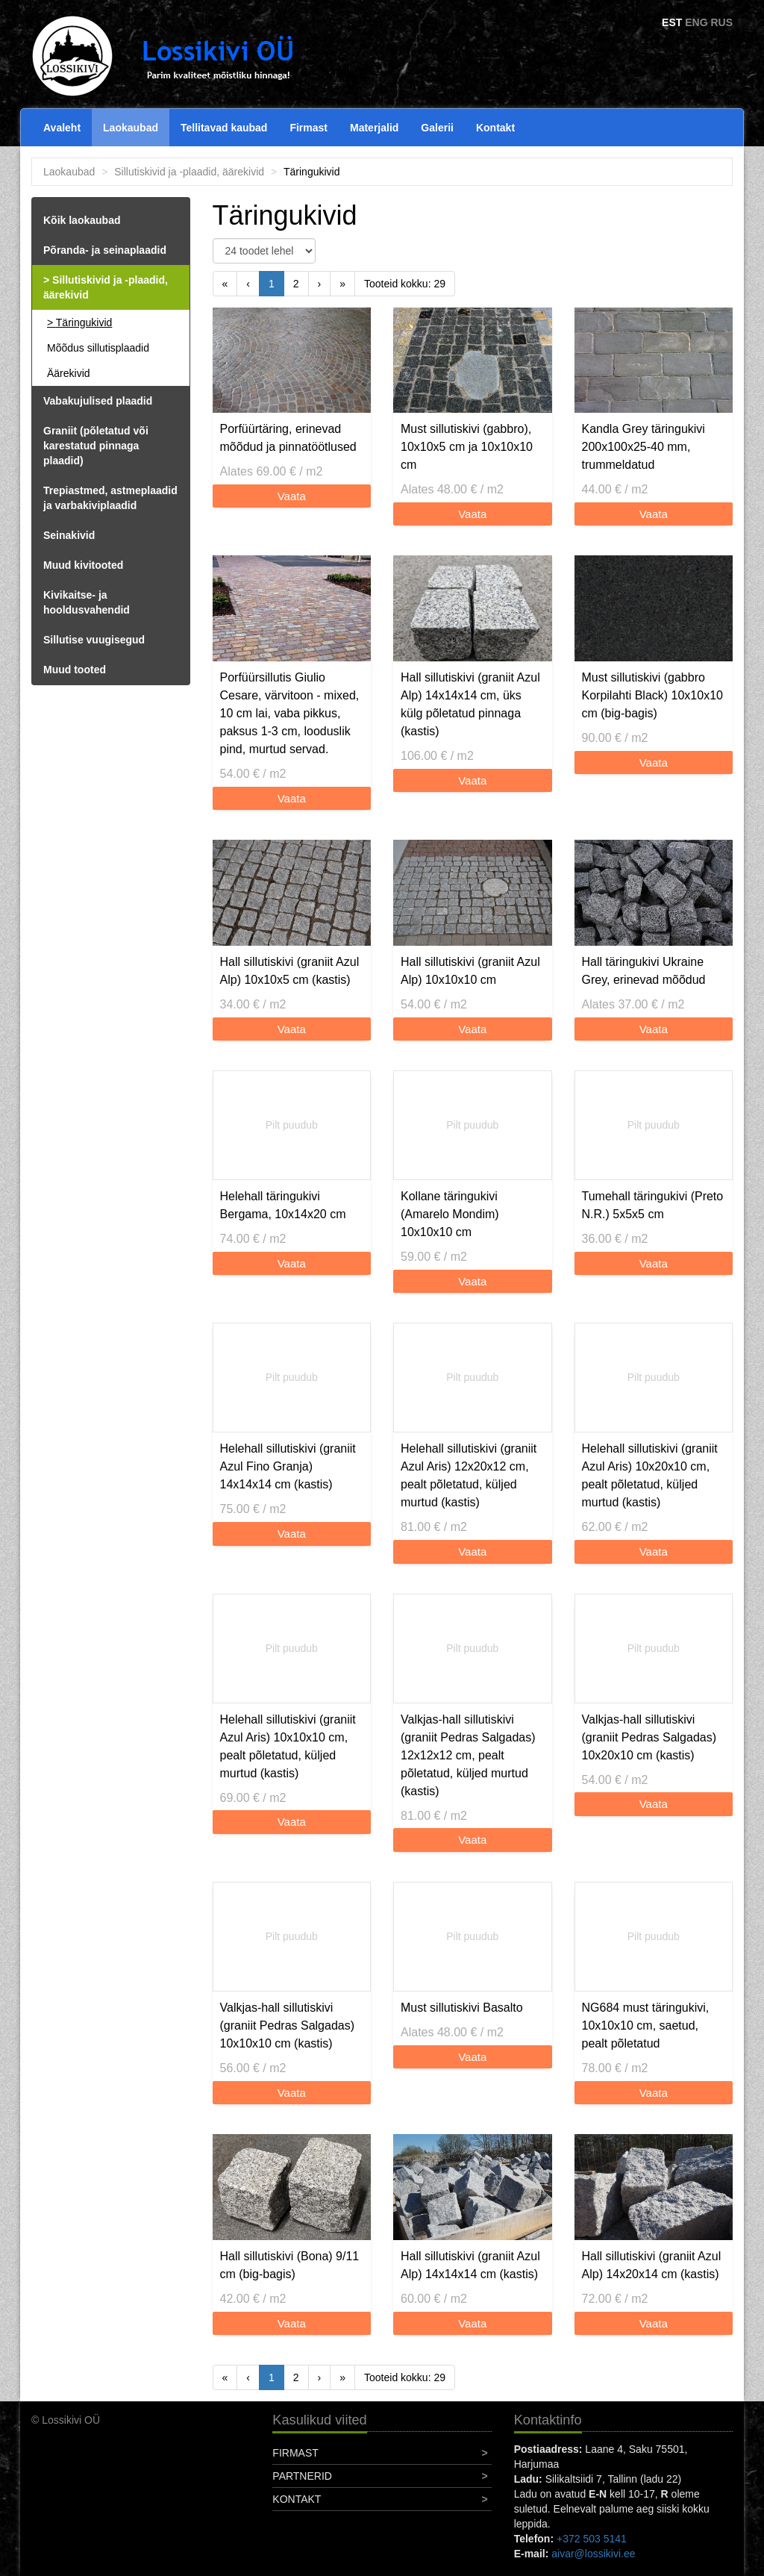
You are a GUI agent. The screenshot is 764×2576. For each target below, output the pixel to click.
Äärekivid (68, 373)
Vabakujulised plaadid (97, 401)
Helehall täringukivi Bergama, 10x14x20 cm (283, 1205)
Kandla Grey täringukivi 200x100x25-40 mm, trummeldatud (643, 446)
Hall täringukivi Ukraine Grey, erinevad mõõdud (644, 970)
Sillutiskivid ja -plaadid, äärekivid (189, 172)
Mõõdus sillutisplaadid (98, 348)
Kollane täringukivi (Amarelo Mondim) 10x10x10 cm (450, 1214)
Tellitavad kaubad (224, 128)
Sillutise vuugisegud (94, 640)
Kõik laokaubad (81, 220)
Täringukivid (84, 322)
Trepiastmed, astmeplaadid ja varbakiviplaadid (110, 497)
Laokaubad (130, 128)
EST (672, 22)
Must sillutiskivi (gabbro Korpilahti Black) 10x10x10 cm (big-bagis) (652, 695)
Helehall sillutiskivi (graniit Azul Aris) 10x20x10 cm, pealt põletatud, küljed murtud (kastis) (650, 1475)
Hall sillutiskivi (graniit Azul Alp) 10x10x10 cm (470, 970)
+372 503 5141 (592, 2539)
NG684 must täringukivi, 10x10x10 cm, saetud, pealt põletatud (646, 2025)
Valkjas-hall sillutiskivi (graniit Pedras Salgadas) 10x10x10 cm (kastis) (287, 2025)
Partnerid (302, 2476)
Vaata (292, 496)
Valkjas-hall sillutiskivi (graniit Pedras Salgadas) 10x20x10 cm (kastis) (649, 1737)
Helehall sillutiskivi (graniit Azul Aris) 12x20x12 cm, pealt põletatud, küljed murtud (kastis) (468, 1475)
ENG (696, 22)
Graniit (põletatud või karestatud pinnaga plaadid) (95, 446)
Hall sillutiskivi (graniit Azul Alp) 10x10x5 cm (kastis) (290, 970)
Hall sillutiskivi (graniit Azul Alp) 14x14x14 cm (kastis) (470, 2265)
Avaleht (62, 128)
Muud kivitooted (83, 565)
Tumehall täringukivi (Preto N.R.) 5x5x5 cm (653, 1205)
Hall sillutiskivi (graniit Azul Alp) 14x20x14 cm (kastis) (651, 2265)
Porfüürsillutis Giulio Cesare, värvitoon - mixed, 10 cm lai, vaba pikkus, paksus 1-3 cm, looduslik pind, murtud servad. (290, 713)
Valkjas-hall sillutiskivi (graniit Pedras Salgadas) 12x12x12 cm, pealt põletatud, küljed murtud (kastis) (468, 1755)
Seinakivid (69, 535)
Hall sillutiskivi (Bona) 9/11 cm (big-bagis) (290, 2265)
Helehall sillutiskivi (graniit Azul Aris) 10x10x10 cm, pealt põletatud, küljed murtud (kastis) (288, 1746)
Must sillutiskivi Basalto (462, 2007)
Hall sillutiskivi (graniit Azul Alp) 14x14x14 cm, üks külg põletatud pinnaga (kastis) (470, 704)
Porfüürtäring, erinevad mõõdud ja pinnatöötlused (288, 437)
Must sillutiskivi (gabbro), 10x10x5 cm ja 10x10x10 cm (467, 446)
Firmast (308, 128)
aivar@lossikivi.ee (593, 2554)
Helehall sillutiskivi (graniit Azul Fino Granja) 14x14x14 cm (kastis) (288, 1466)
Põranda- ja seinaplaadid (104, 250)
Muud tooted (74, 670)
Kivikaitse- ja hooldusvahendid (86, 602)
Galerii (437, 128)
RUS (721, 22)
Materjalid (374, 128)
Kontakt (495, 128)
